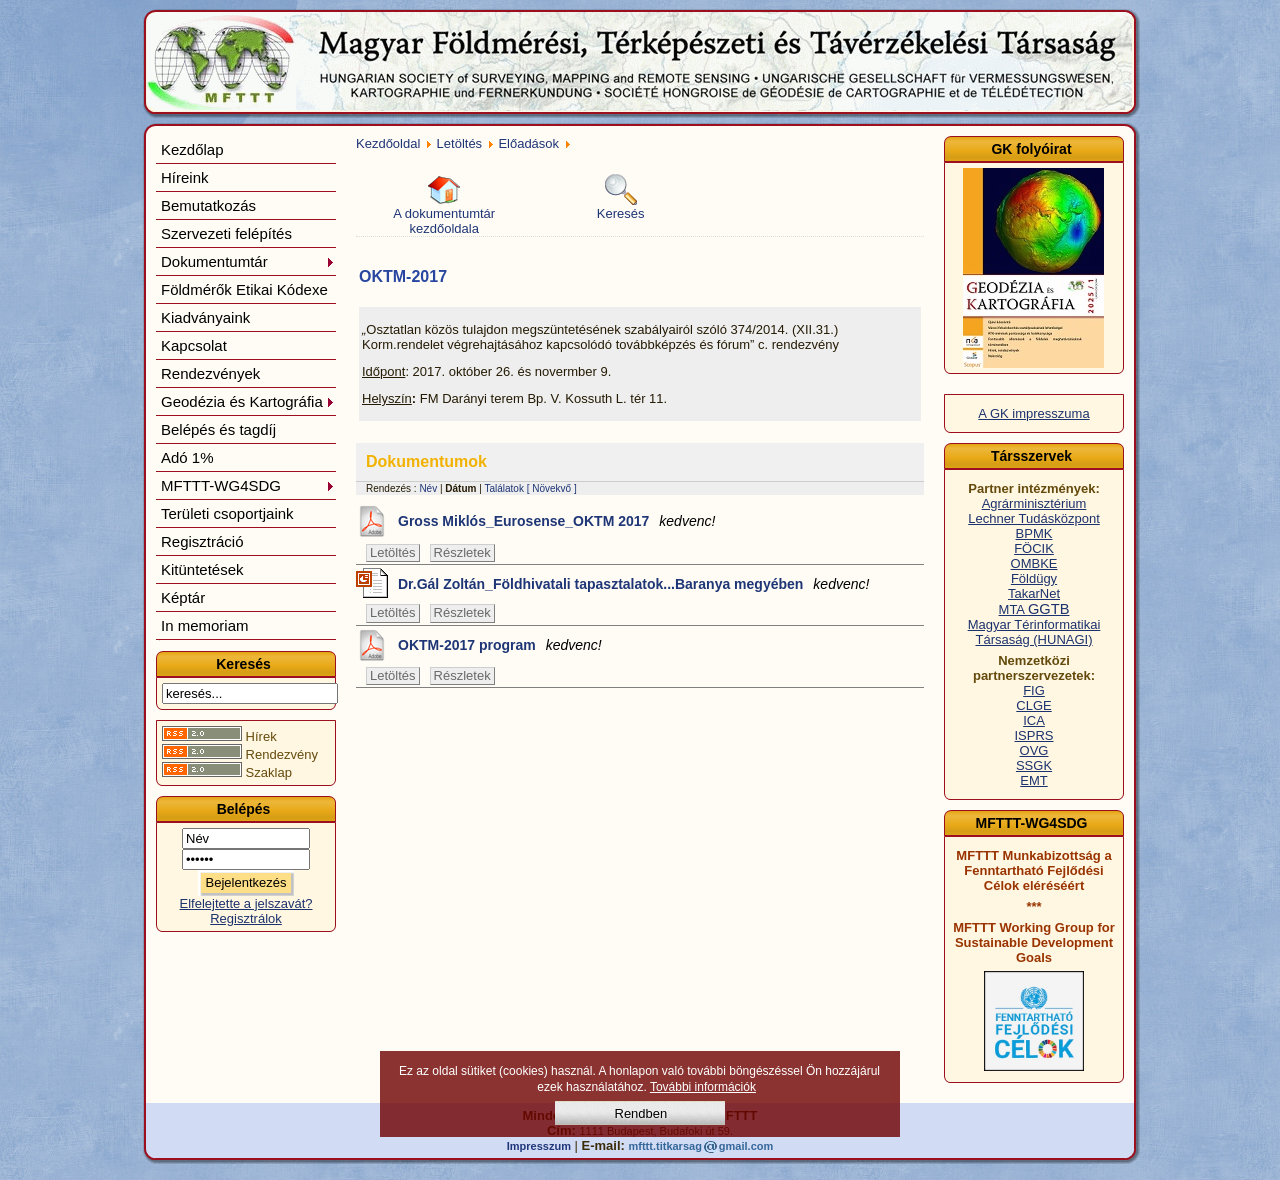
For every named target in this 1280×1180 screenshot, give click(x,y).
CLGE (1033, 705)
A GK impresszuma (1033, 413)
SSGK (1034, 765)
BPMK (1034, 533)
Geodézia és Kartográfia (248, 401)
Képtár (183, 597)
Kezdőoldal (388, 143)
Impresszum (539, 1146)
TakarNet (1034, 593)
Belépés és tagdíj (218, 429)
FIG (1034, 690)
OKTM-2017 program (500, 645)
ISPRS (1033, 735)
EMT (1033, 780)
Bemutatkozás (208, 205)
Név (428, 488)
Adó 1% (187, 457)
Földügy (1034, 578)
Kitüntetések (202, 569)
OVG (1034, 750)
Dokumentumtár (248, 261)
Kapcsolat (194, 345)
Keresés (621, 197)
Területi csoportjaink (227, 513)
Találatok (503, 488)
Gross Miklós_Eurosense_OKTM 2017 (556, 521)
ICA (1034, 720)
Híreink (185, 177)
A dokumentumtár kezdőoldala (444, 205)
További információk (703, 1087)
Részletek (462, 552)
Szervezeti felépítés (226, 233)
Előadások (528, 143)
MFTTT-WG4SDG (248, 485)
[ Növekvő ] (552, 488)
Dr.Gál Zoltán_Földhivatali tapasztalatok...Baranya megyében (633, 584)
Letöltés (460, 143)
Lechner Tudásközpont (1034, 518)
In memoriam (205, 625)
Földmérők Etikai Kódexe (244, 289)
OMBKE (1034, 563)
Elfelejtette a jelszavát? (246, 903)
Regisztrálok (246, 918)
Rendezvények (210, 373)
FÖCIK (1034, 548)
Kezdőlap (192, 149)
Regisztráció (202, 541)
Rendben (641, 1113)
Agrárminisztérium (1034, 503)
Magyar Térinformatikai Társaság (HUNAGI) (1034, 632)
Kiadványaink (205, 317)
